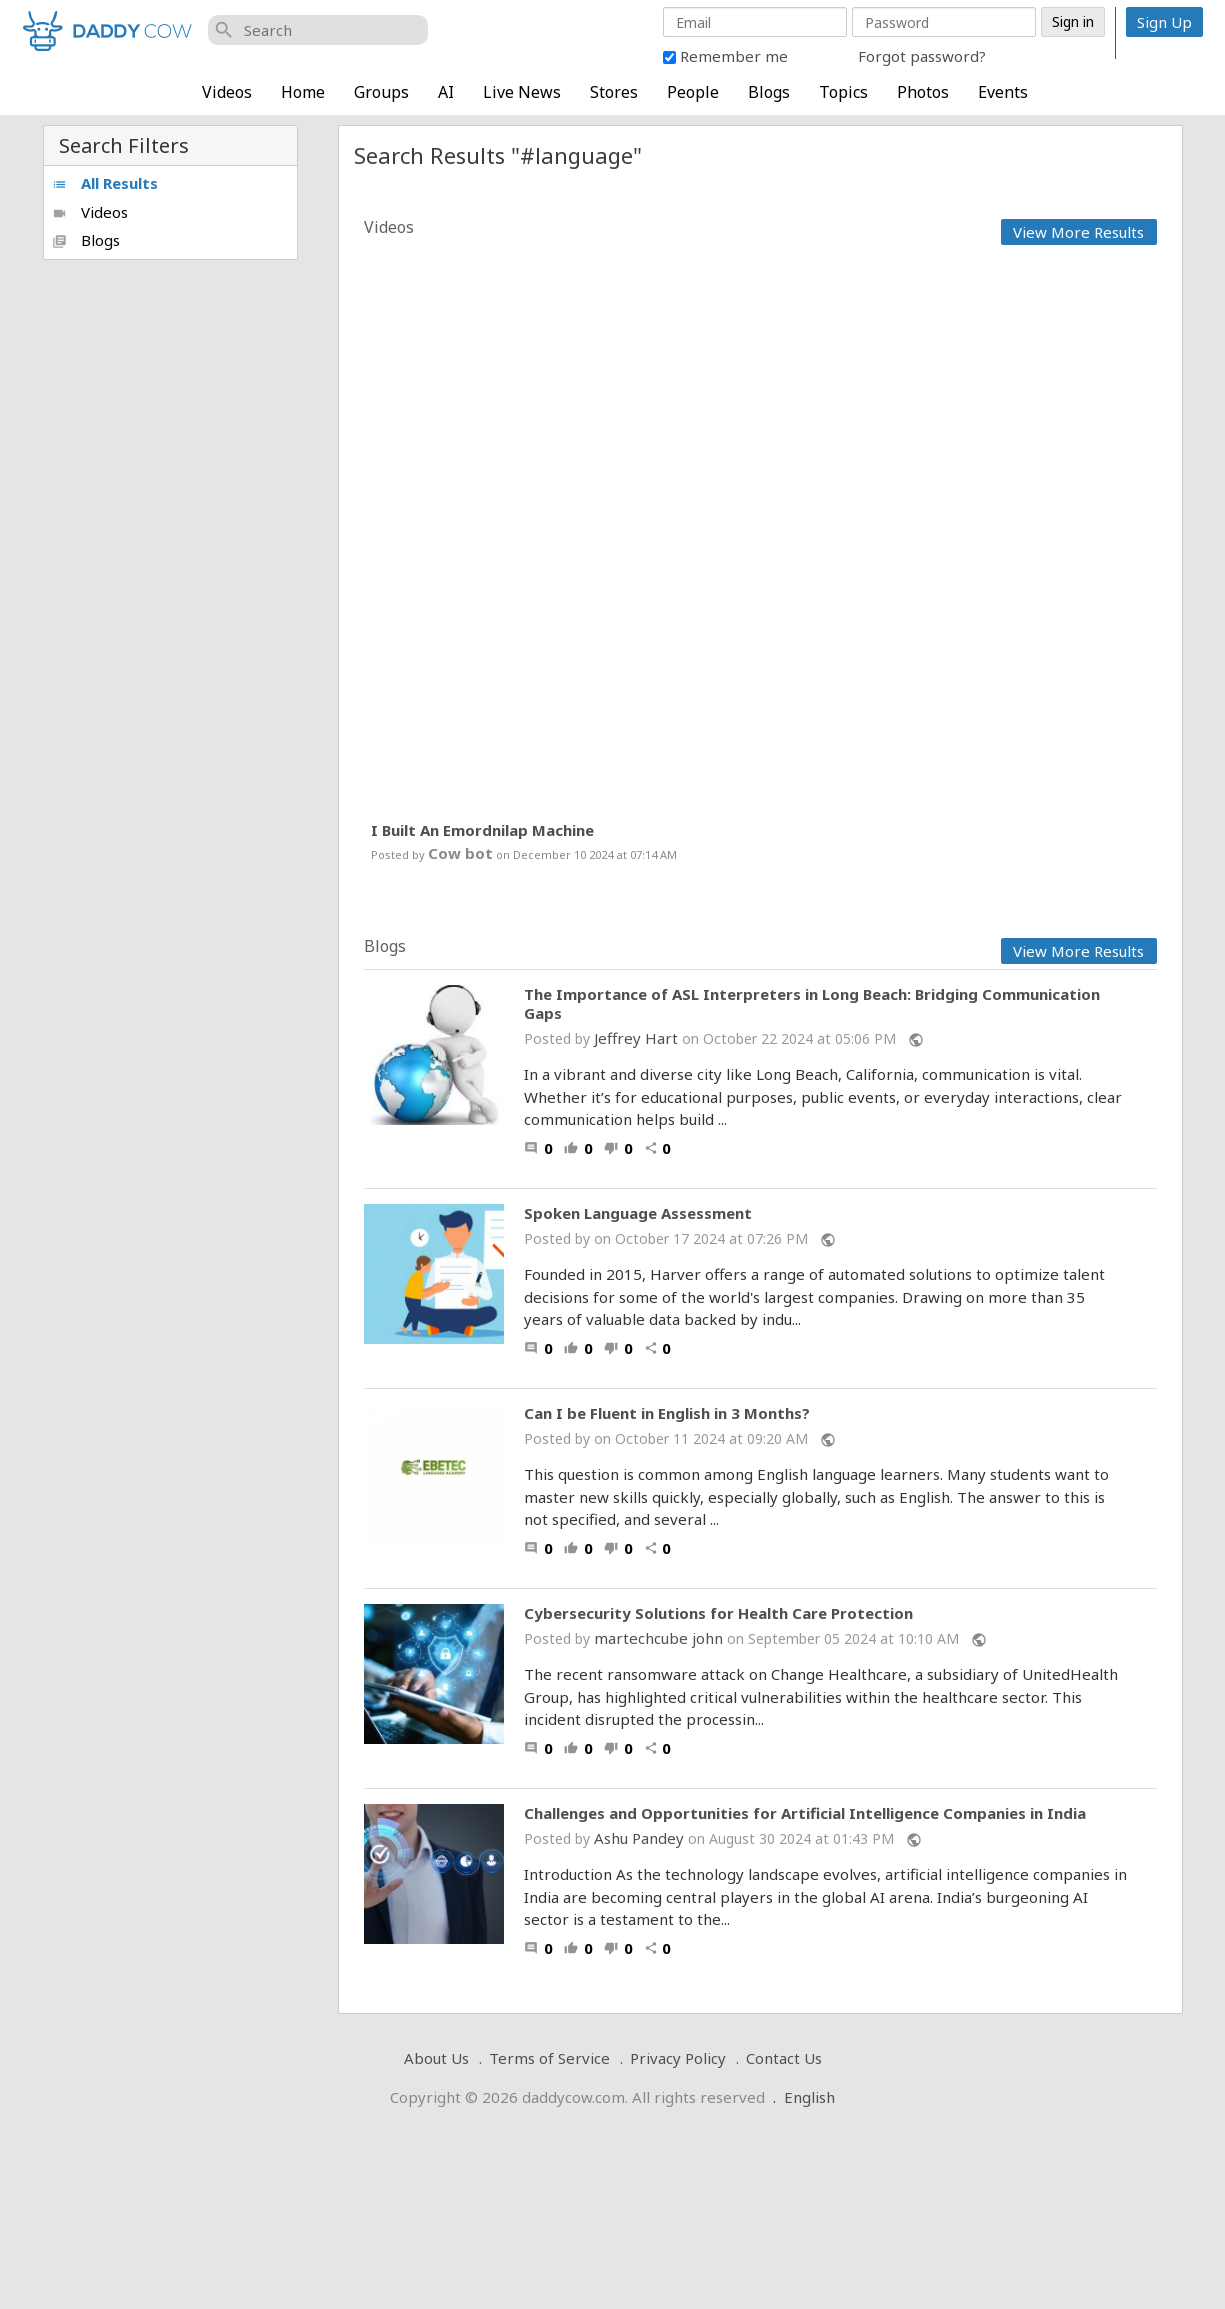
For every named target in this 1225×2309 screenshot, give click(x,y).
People (693, 92)
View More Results (1078, 232)
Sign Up (1164, 22)
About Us (436, 2058)
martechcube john (658, 1638)
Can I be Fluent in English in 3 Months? (667, 1413)
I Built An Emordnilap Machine (482, 830)
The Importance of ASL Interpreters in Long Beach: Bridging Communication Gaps (812, 1004)
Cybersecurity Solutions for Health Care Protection (718, 1613)
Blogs (769, 92)
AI (446, 92)
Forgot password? (922, 56)
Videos (227, 92)
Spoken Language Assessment (638, 1213)
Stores (614, 92)
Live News (522, 92)
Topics (843, 92)
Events (1003, 92)
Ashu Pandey (639, 1838)
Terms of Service (549, 2058)
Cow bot (460, 853)
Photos (923, 92)
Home (303, 92)
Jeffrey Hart (636, 1038)
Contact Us (784, 2058)
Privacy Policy (678, 2058)
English (809, 2097)
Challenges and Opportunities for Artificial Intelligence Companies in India (805, 1813)
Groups (381, 92)
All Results (105, 183)
